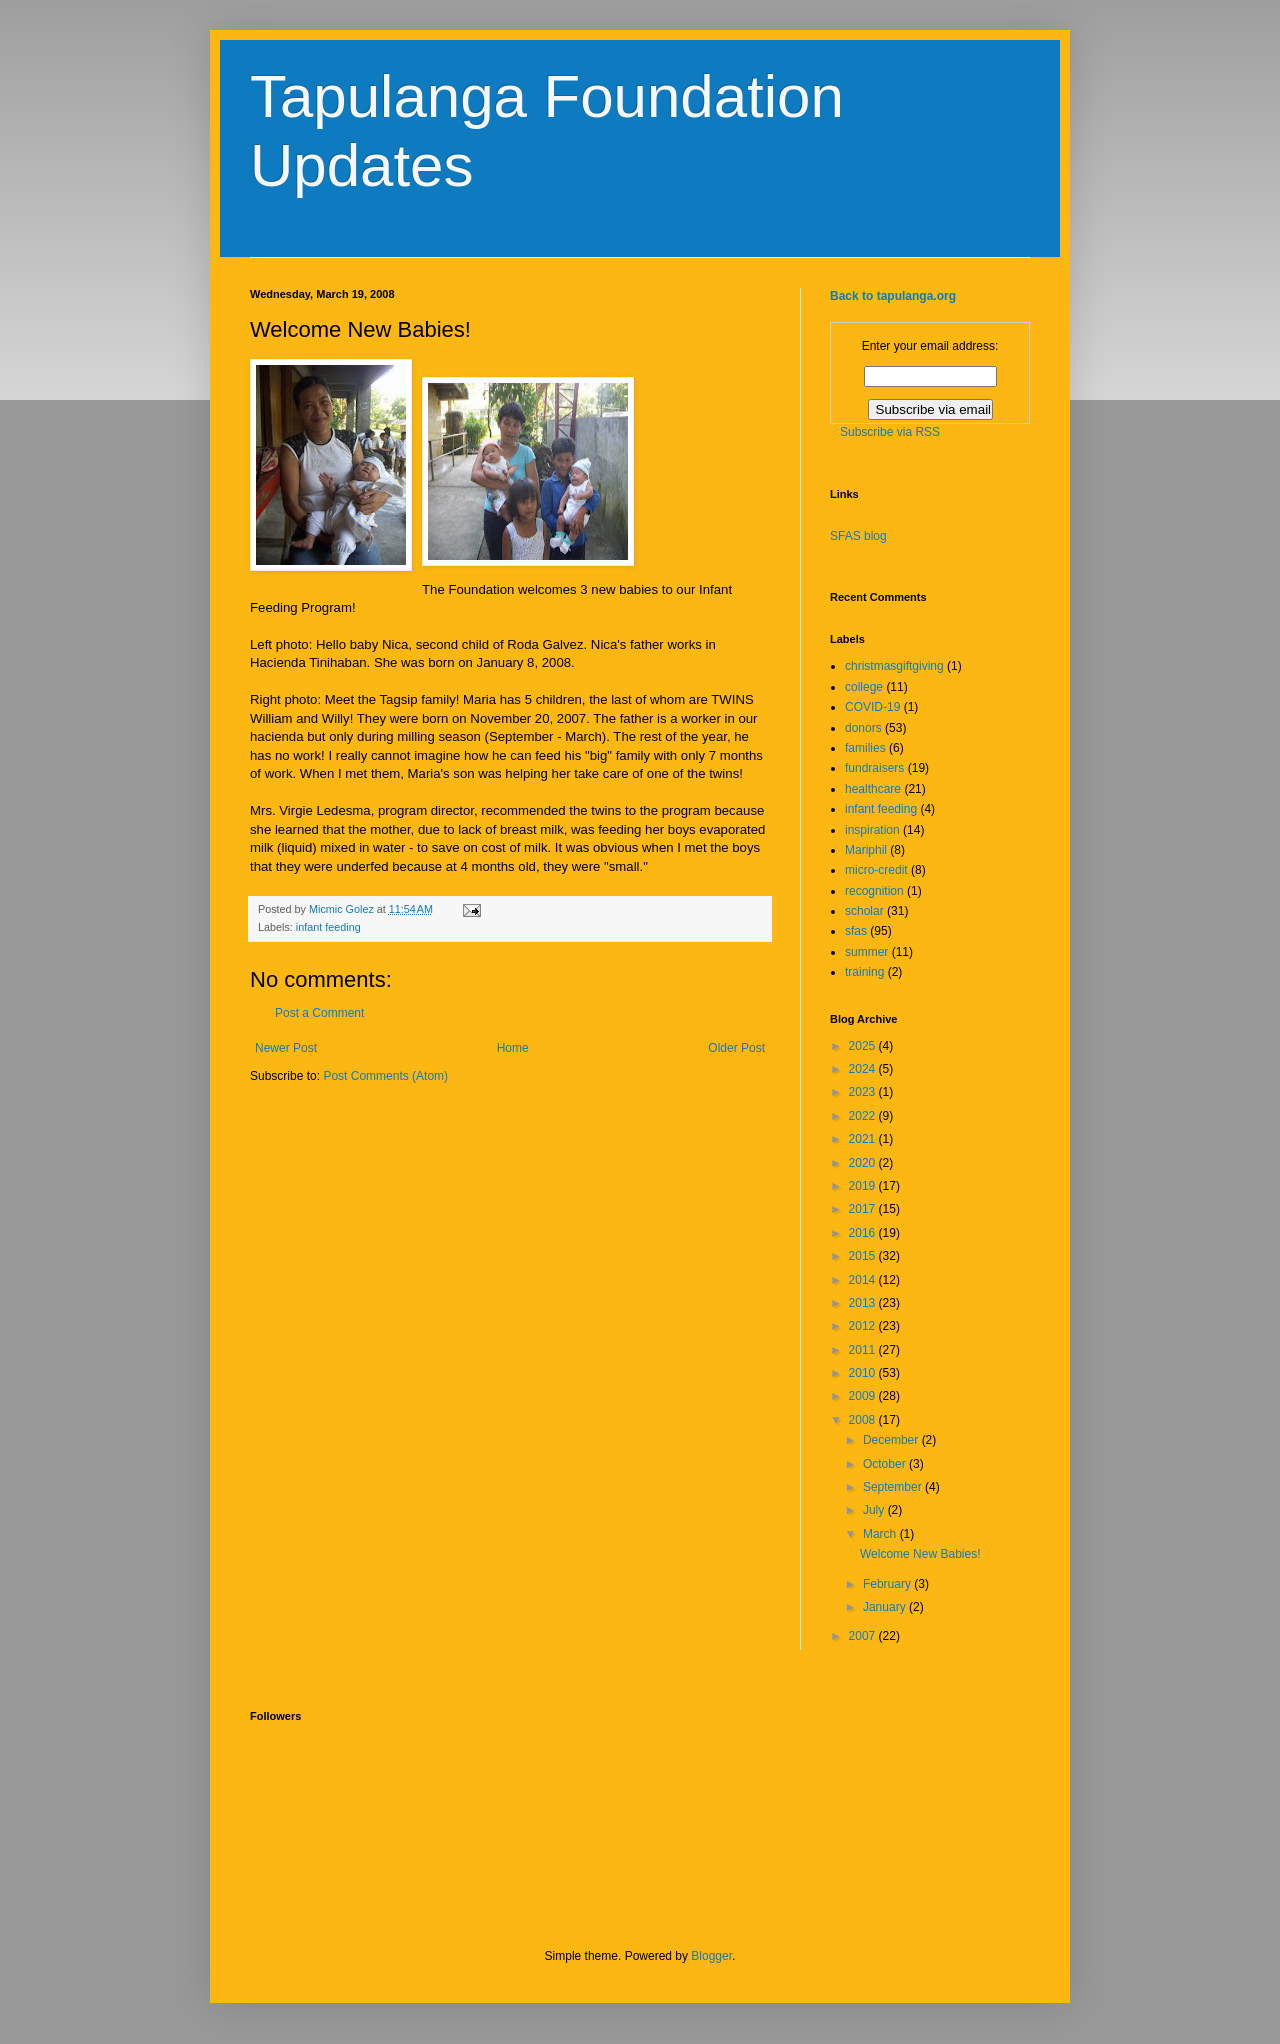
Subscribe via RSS (890, 432)
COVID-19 (872, 707)
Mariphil (866, 850)
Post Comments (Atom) (385, 1076)
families (865, 748)
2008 (864, 1420)
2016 (864, 1233)
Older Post (736, 1048)
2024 (864, 1069)
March (881, 1534)
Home (513, 1048)
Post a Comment (319, 1013)
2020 (864, 1163)
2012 (864, 1326)
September (894, 1487)
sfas (856, 931)
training (864, 972)
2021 (864, 1139)
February (888, 1584)
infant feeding (328, 927)
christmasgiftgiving (894, 666)
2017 (864, 1209)
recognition (874, 891)
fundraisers (874, 768)
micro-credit (876, 870)
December (892, 1440)
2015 (864, 1256)
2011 (864, 1350)
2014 (864, 1280)
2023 (864, 1092)
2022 (864, 1116)
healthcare (873, 789)
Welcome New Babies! (920, 1554)
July (875, 1510)
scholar (864, 911)
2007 (864, 1636)
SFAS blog (858, 536)
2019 (864, 1186)
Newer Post (286, 1048)
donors (863, 728)
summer (866, 952)
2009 (864, 1396)
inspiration (872, 830)
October (886, 1464)
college (864, 687)
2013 (864, 1303)
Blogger (711, 1956)
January (886, 1607)
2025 (864, 1046)
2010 (864, 1373)
